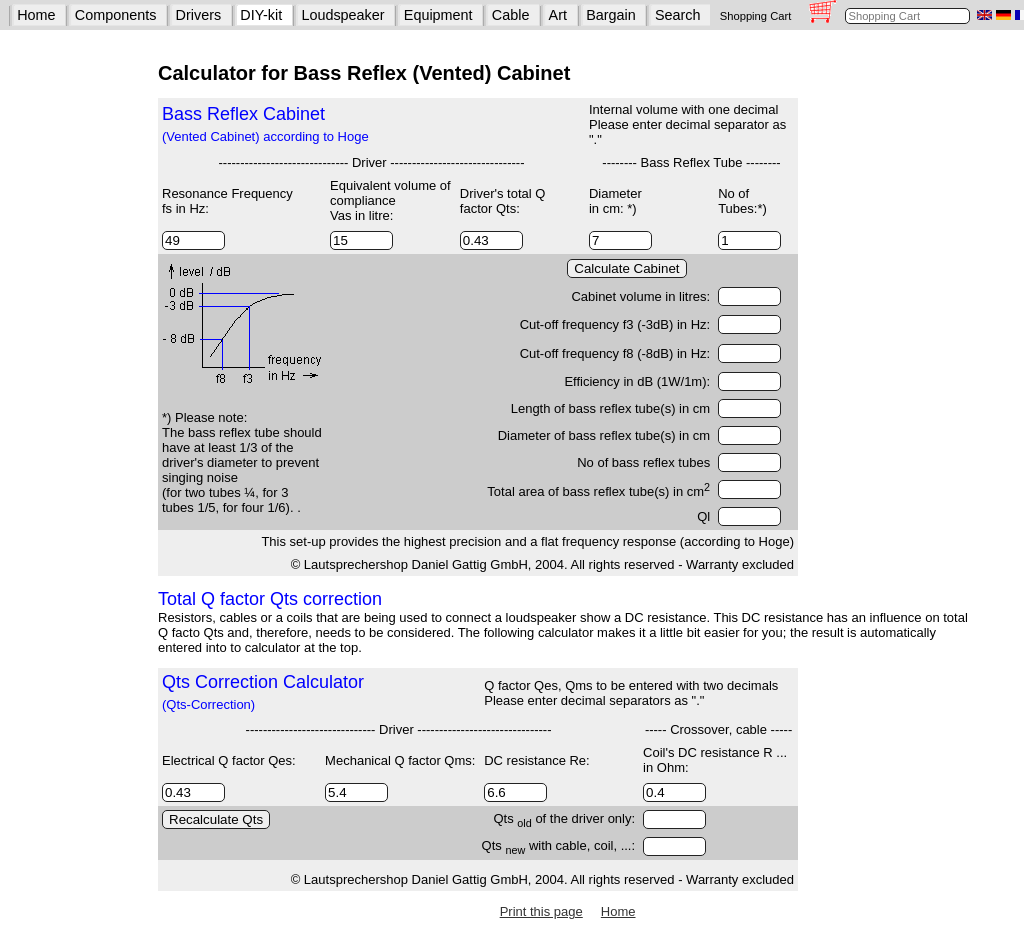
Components (116, 15)
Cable (511, 15)
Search (678, 15)
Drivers (199, 15)
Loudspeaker (342, 15)
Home (36, 15)
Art (558, 15)
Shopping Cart (756, 16)
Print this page (541, 911)
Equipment (438, 15)
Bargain (611, 15)
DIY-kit (261, 15)
